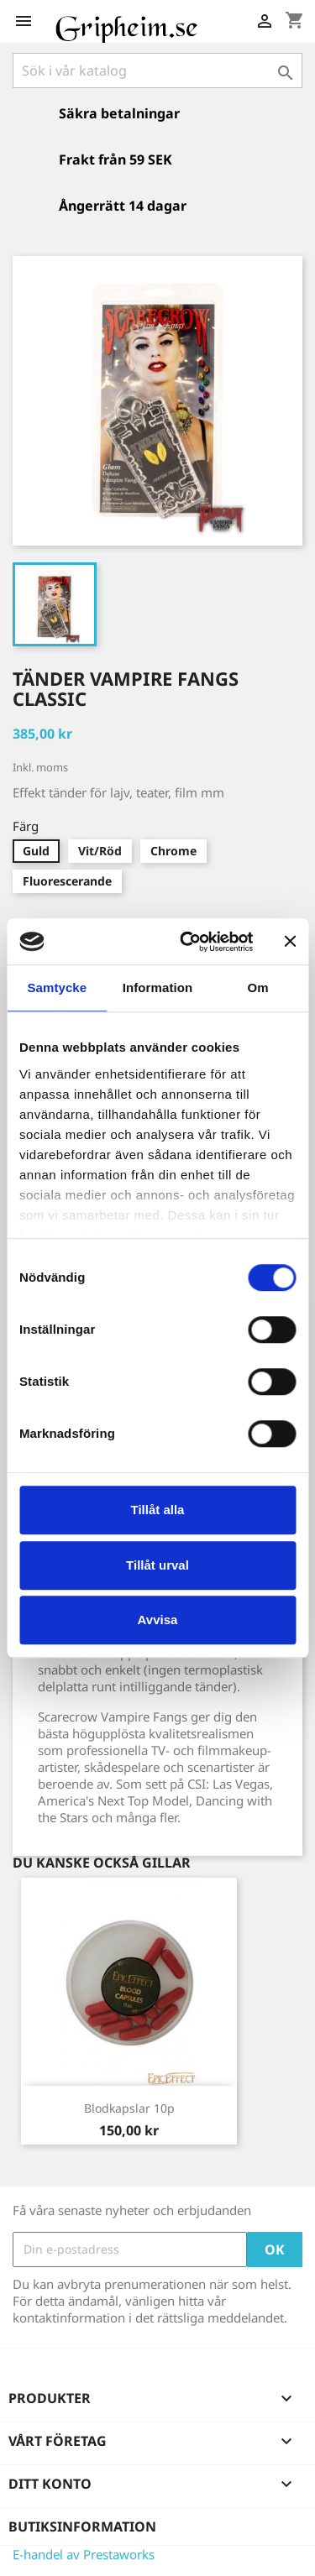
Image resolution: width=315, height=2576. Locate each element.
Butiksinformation (82, 2526)
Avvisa (158, 1619)
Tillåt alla (158, 1509)
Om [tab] (258, 987)
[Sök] (157, 70)
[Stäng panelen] (290, 942)
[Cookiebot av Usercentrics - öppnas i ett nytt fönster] (188, 942)
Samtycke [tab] (57, 987)
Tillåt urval (157, 1565)
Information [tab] (158, 987)
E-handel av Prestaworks (84, 2554)
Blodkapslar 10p (129, 2108)
